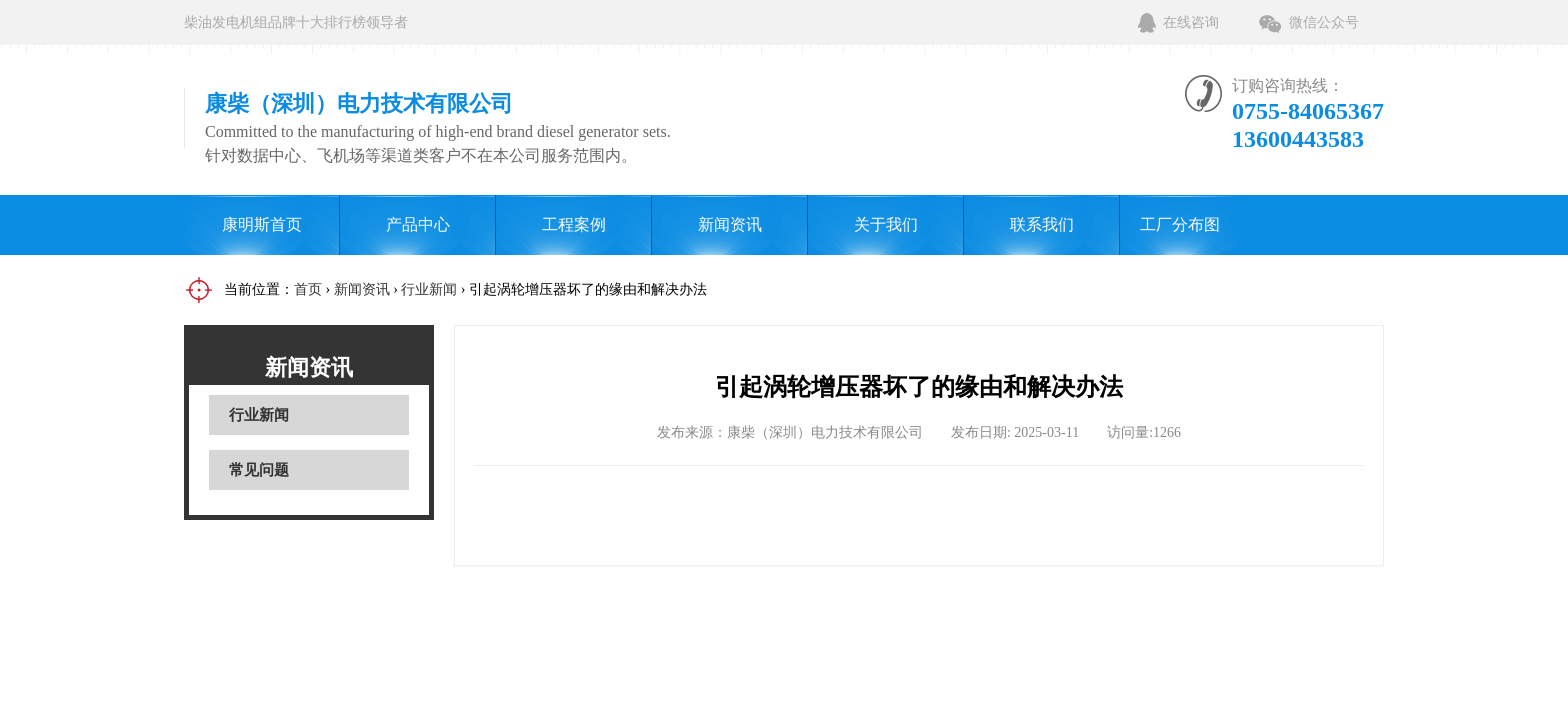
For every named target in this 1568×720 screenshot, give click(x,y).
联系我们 (1042, 224)
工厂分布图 (1180, 224)
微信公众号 (1324, 22)
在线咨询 (1191, 22)
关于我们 (886, 224)
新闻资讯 (730, 224)
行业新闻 (429, 289)
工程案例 (574, 224)
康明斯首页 (262, 224)
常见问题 (259, 470)
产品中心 (418, 224)
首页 (308, 289)
